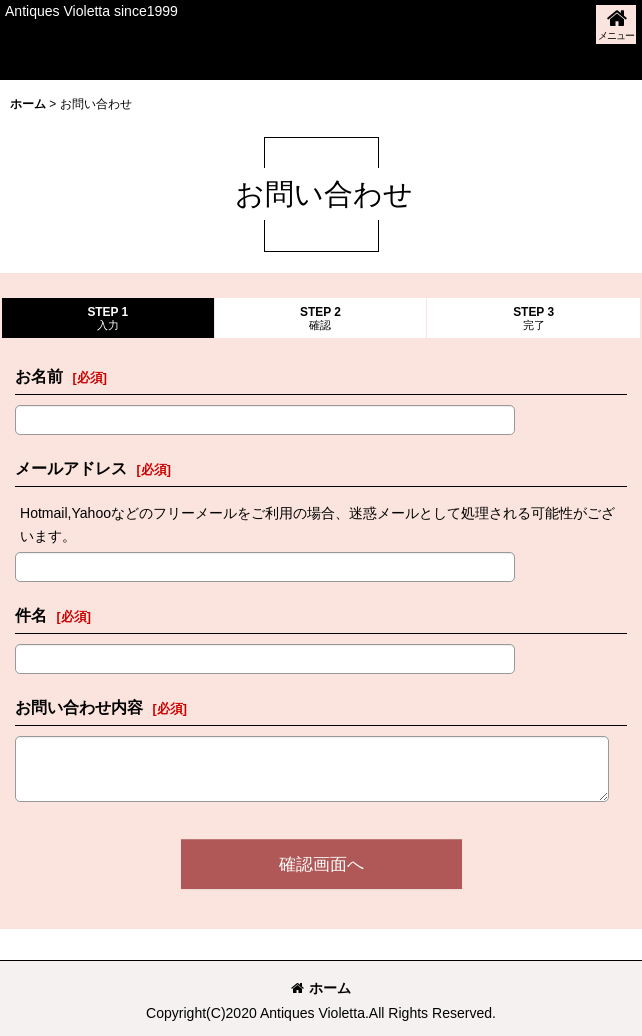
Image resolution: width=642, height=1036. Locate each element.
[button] (616, 24)
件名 (31, 615)
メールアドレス (71, 468)
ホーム (321, 988)
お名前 (39, 376)
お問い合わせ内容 (79, 707)
